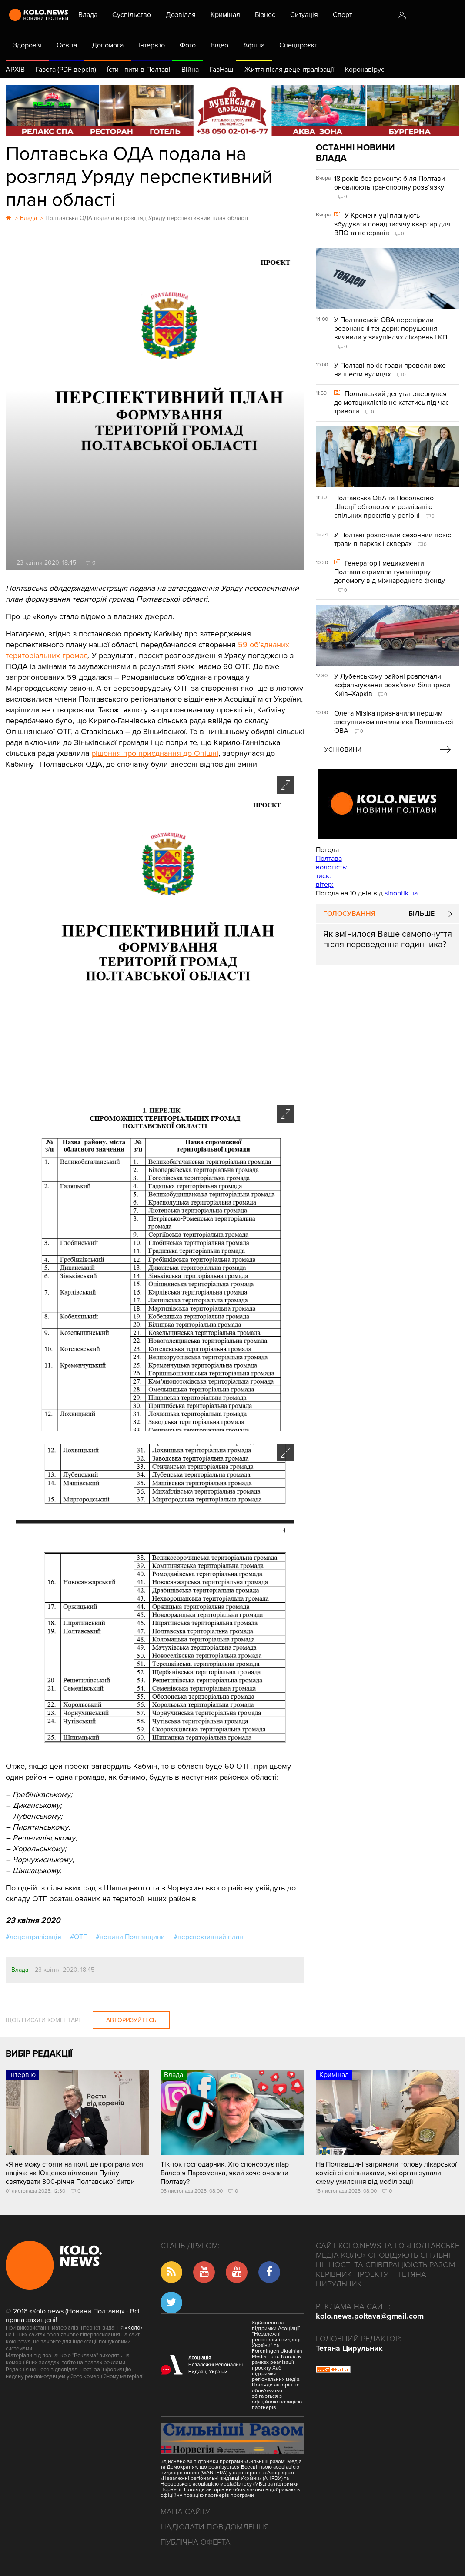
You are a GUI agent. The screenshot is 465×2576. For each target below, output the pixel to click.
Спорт (342, 14)
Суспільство (131, 14)
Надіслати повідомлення (215, 2527)
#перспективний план (208, 1937)
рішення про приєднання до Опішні (154, 753)
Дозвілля (181, 14)
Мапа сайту (185, 2511)
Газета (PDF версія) (66, 69)
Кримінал (225, 14)
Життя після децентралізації (289, 69)
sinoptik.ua (401, 893)
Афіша (253, 45)
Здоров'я (27, 45)
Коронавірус (365, 69)
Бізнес (265, 14)
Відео (219, 45)
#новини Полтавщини (130, 1937)
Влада (87, 14)
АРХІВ (15, 69)
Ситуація (304, 14)
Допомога (108, 45)
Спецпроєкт (298, 45)
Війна (190, 69)
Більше (421, 913)
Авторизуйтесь (131, 2020)
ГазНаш (222, 69)
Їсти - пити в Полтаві (139, 69)
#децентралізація (33, 1937)
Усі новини (342, 749)
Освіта (67, 45)
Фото (188, 45)
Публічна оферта (196, 2542)
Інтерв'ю (151, 45)
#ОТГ (78, 1937)
